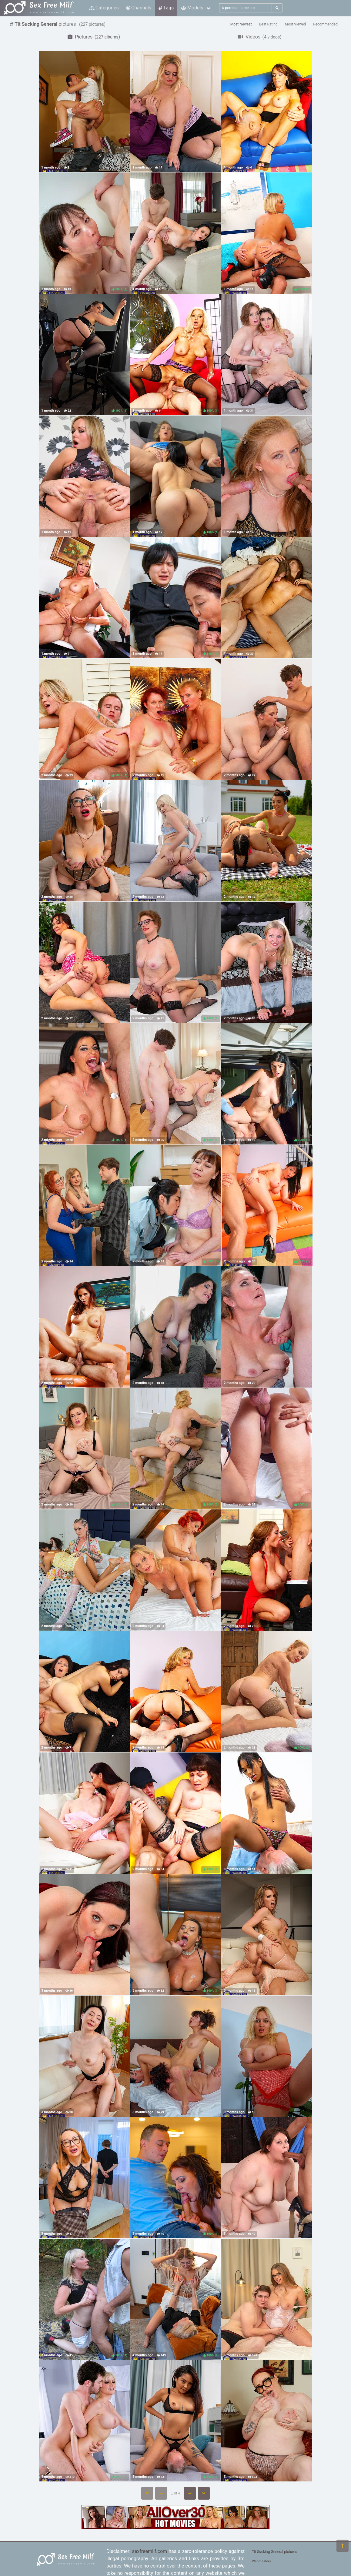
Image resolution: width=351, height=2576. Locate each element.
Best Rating (268, 24)
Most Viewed (295, 24)
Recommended (325, 24)
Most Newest (241, 24)
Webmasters (261, 2561)
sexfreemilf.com (149, 2551)
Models (192, 8)
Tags (166, 8)
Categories (104, 8)
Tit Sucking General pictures (274, 2552)
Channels (138, 8)
